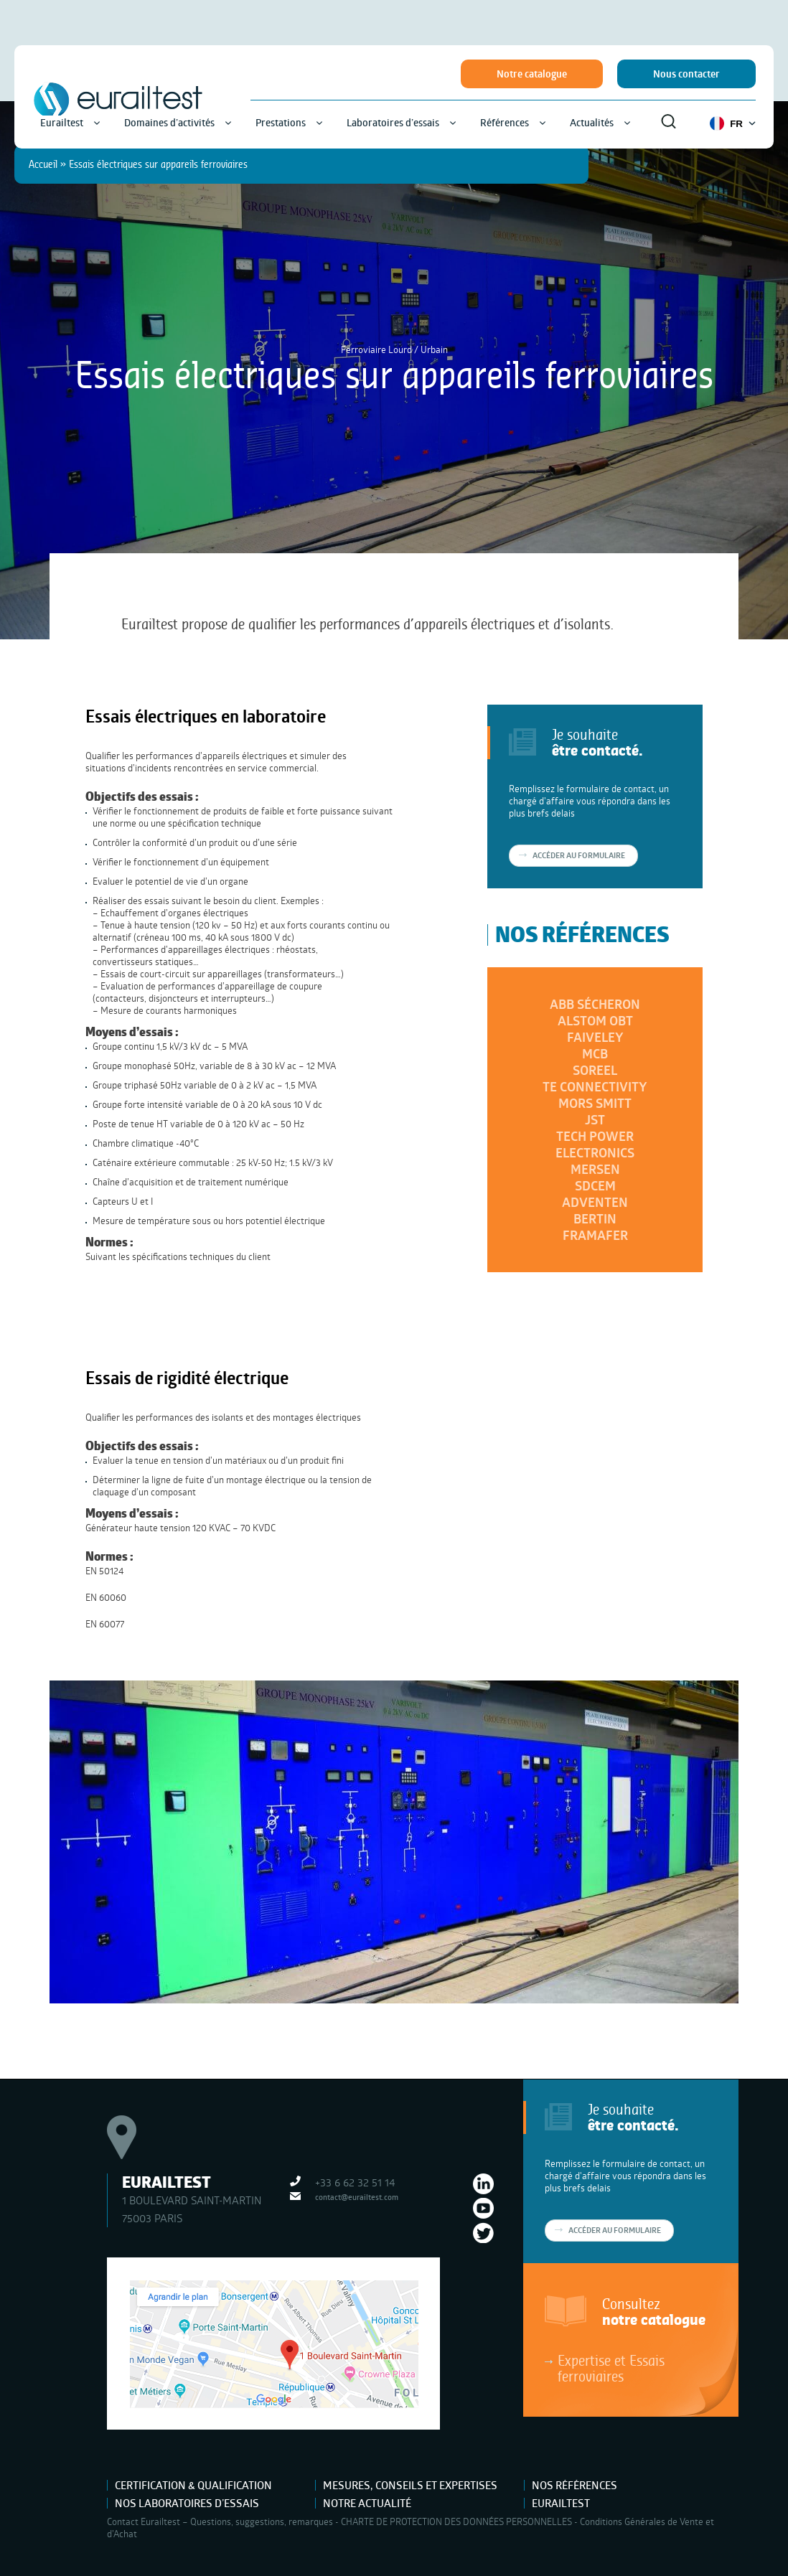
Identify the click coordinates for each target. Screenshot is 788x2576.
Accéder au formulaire (614, 2230)
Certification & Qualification (193, 2485)
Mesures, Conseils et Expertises (410, 2485)
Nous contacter (686, 74)
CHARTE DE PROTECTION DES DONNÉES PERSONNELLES (456, 2521)
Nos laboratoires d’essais (187, 2503)
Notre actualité (367, 2503)
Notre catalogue (532, 74)
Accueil (43, 164)
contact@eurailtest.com (356, 2196)
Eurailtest (561, 2503)
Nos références (574, 2485)
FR (733, 123)
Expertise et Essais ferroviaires (611, 2368)
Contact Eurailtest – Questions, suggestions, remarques (220, 2521)
